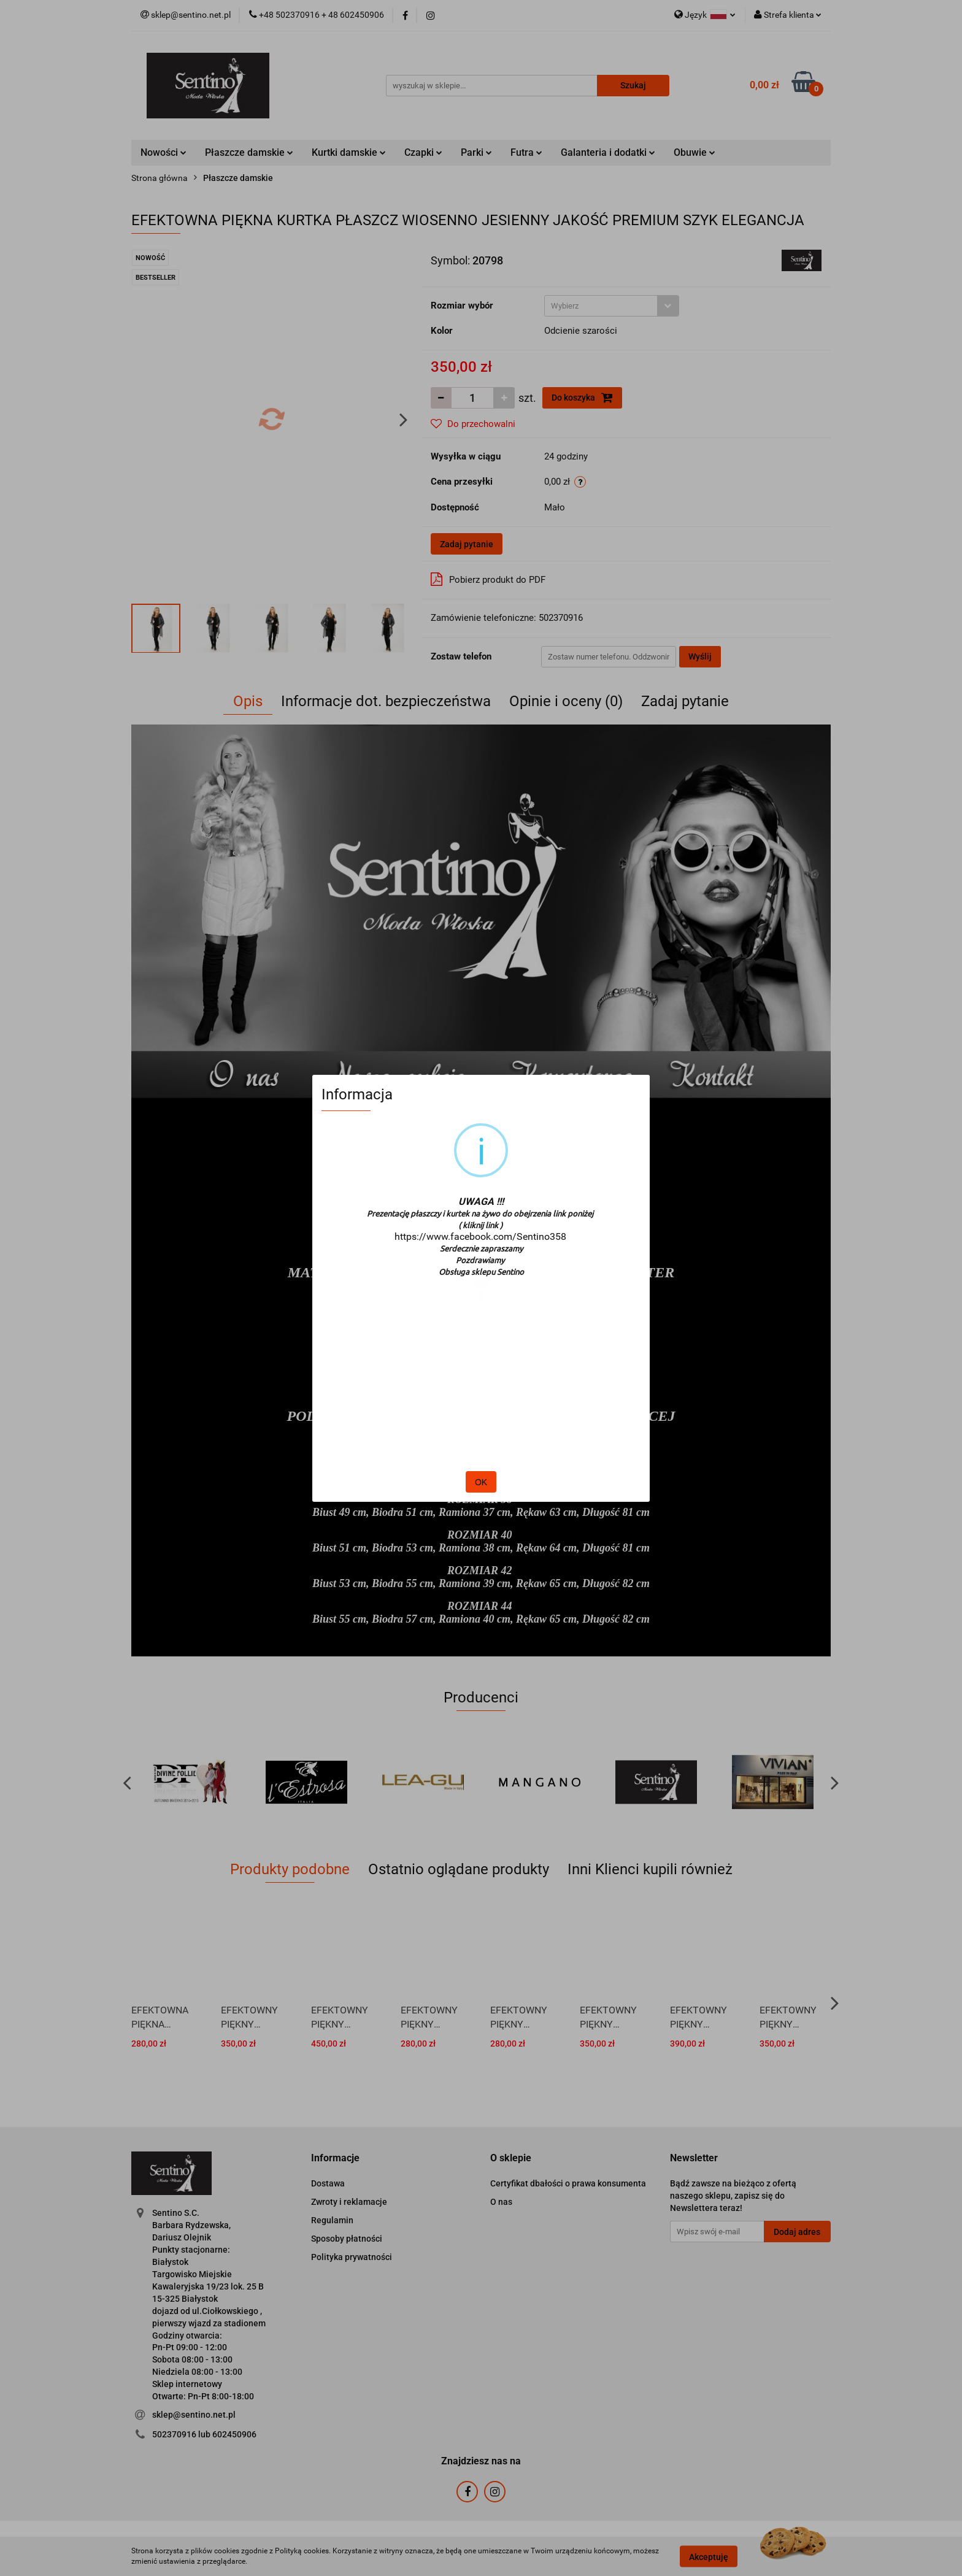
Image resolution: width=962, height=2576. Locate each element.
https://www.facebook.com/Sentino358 (480, 1236)
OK (481, 1482)
